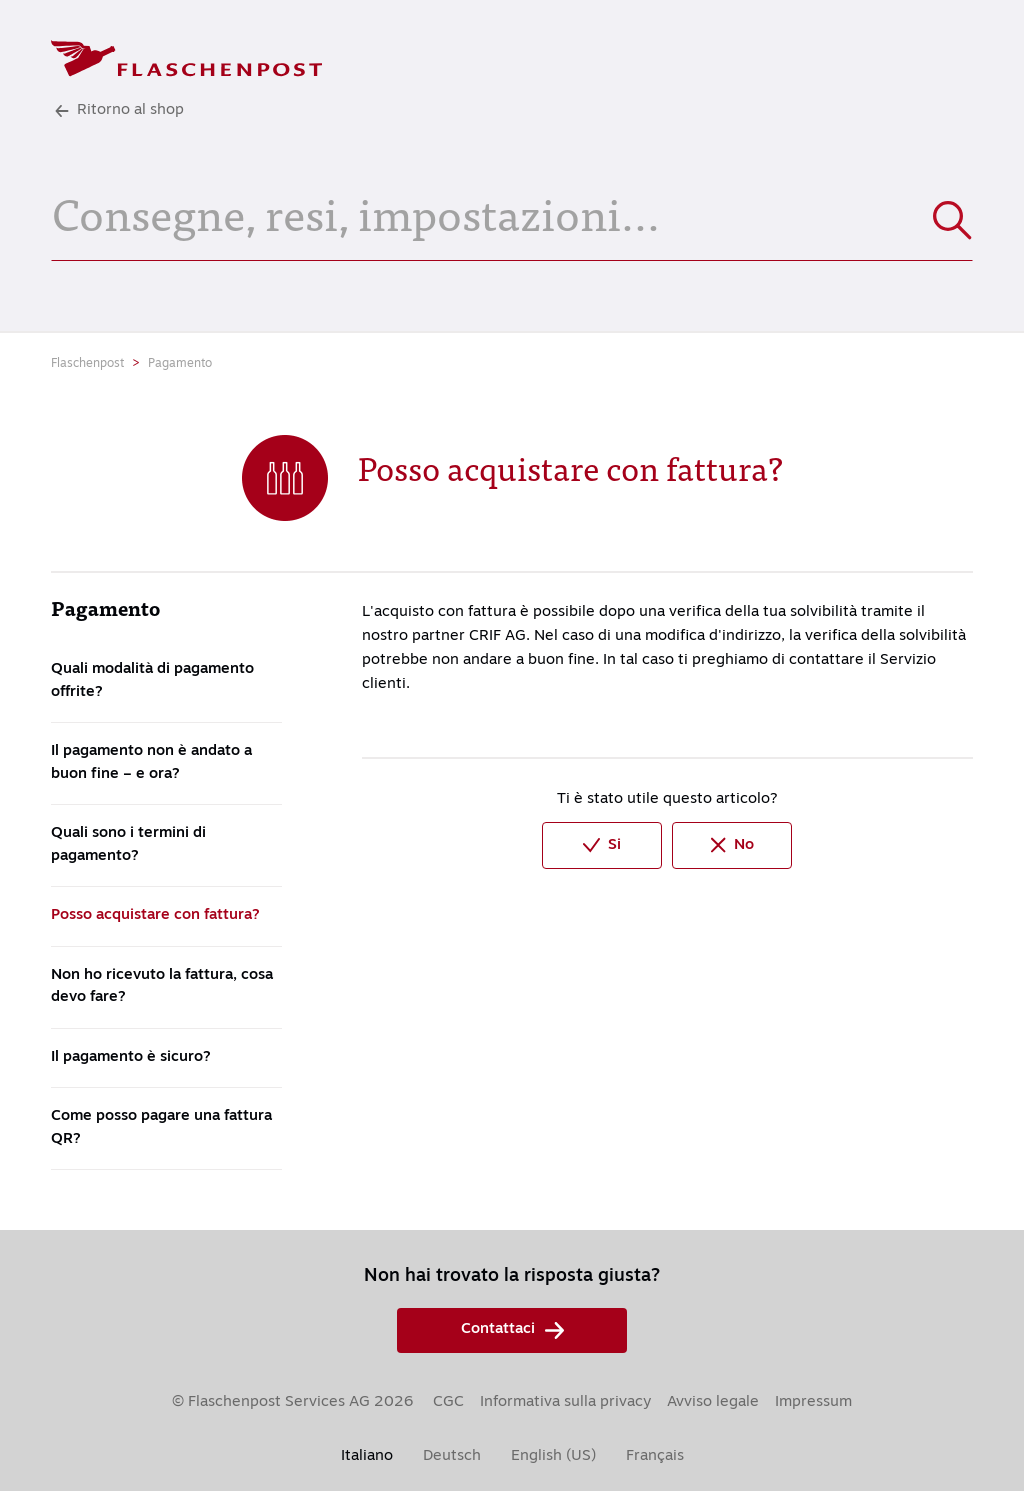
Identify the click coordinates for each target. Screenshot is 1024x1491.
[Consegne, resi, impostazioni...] (512, 211)
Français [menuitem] (655, 1456)
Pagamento (180, 364)
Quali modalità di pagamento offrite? (152, 681)
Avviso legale (713, 1402)
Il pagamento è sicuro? (131, 1057)
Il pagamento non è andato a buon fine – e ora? (151, 763)
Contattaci (512, 1330)
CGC (448, 1402)
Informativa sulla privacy (565, 1402)
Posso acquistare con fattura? (155, 915)
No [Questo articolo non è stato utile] (732, 845)
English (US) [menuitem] (553, 1456)
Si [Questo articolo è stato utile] (602, 845)
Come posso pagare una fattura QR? (161, 1128)
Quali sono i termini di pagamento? (128, 845)
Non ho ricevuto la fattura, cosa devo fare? (162, 987)
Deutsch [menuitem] (452, 1456)
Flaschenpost (87, 364)
